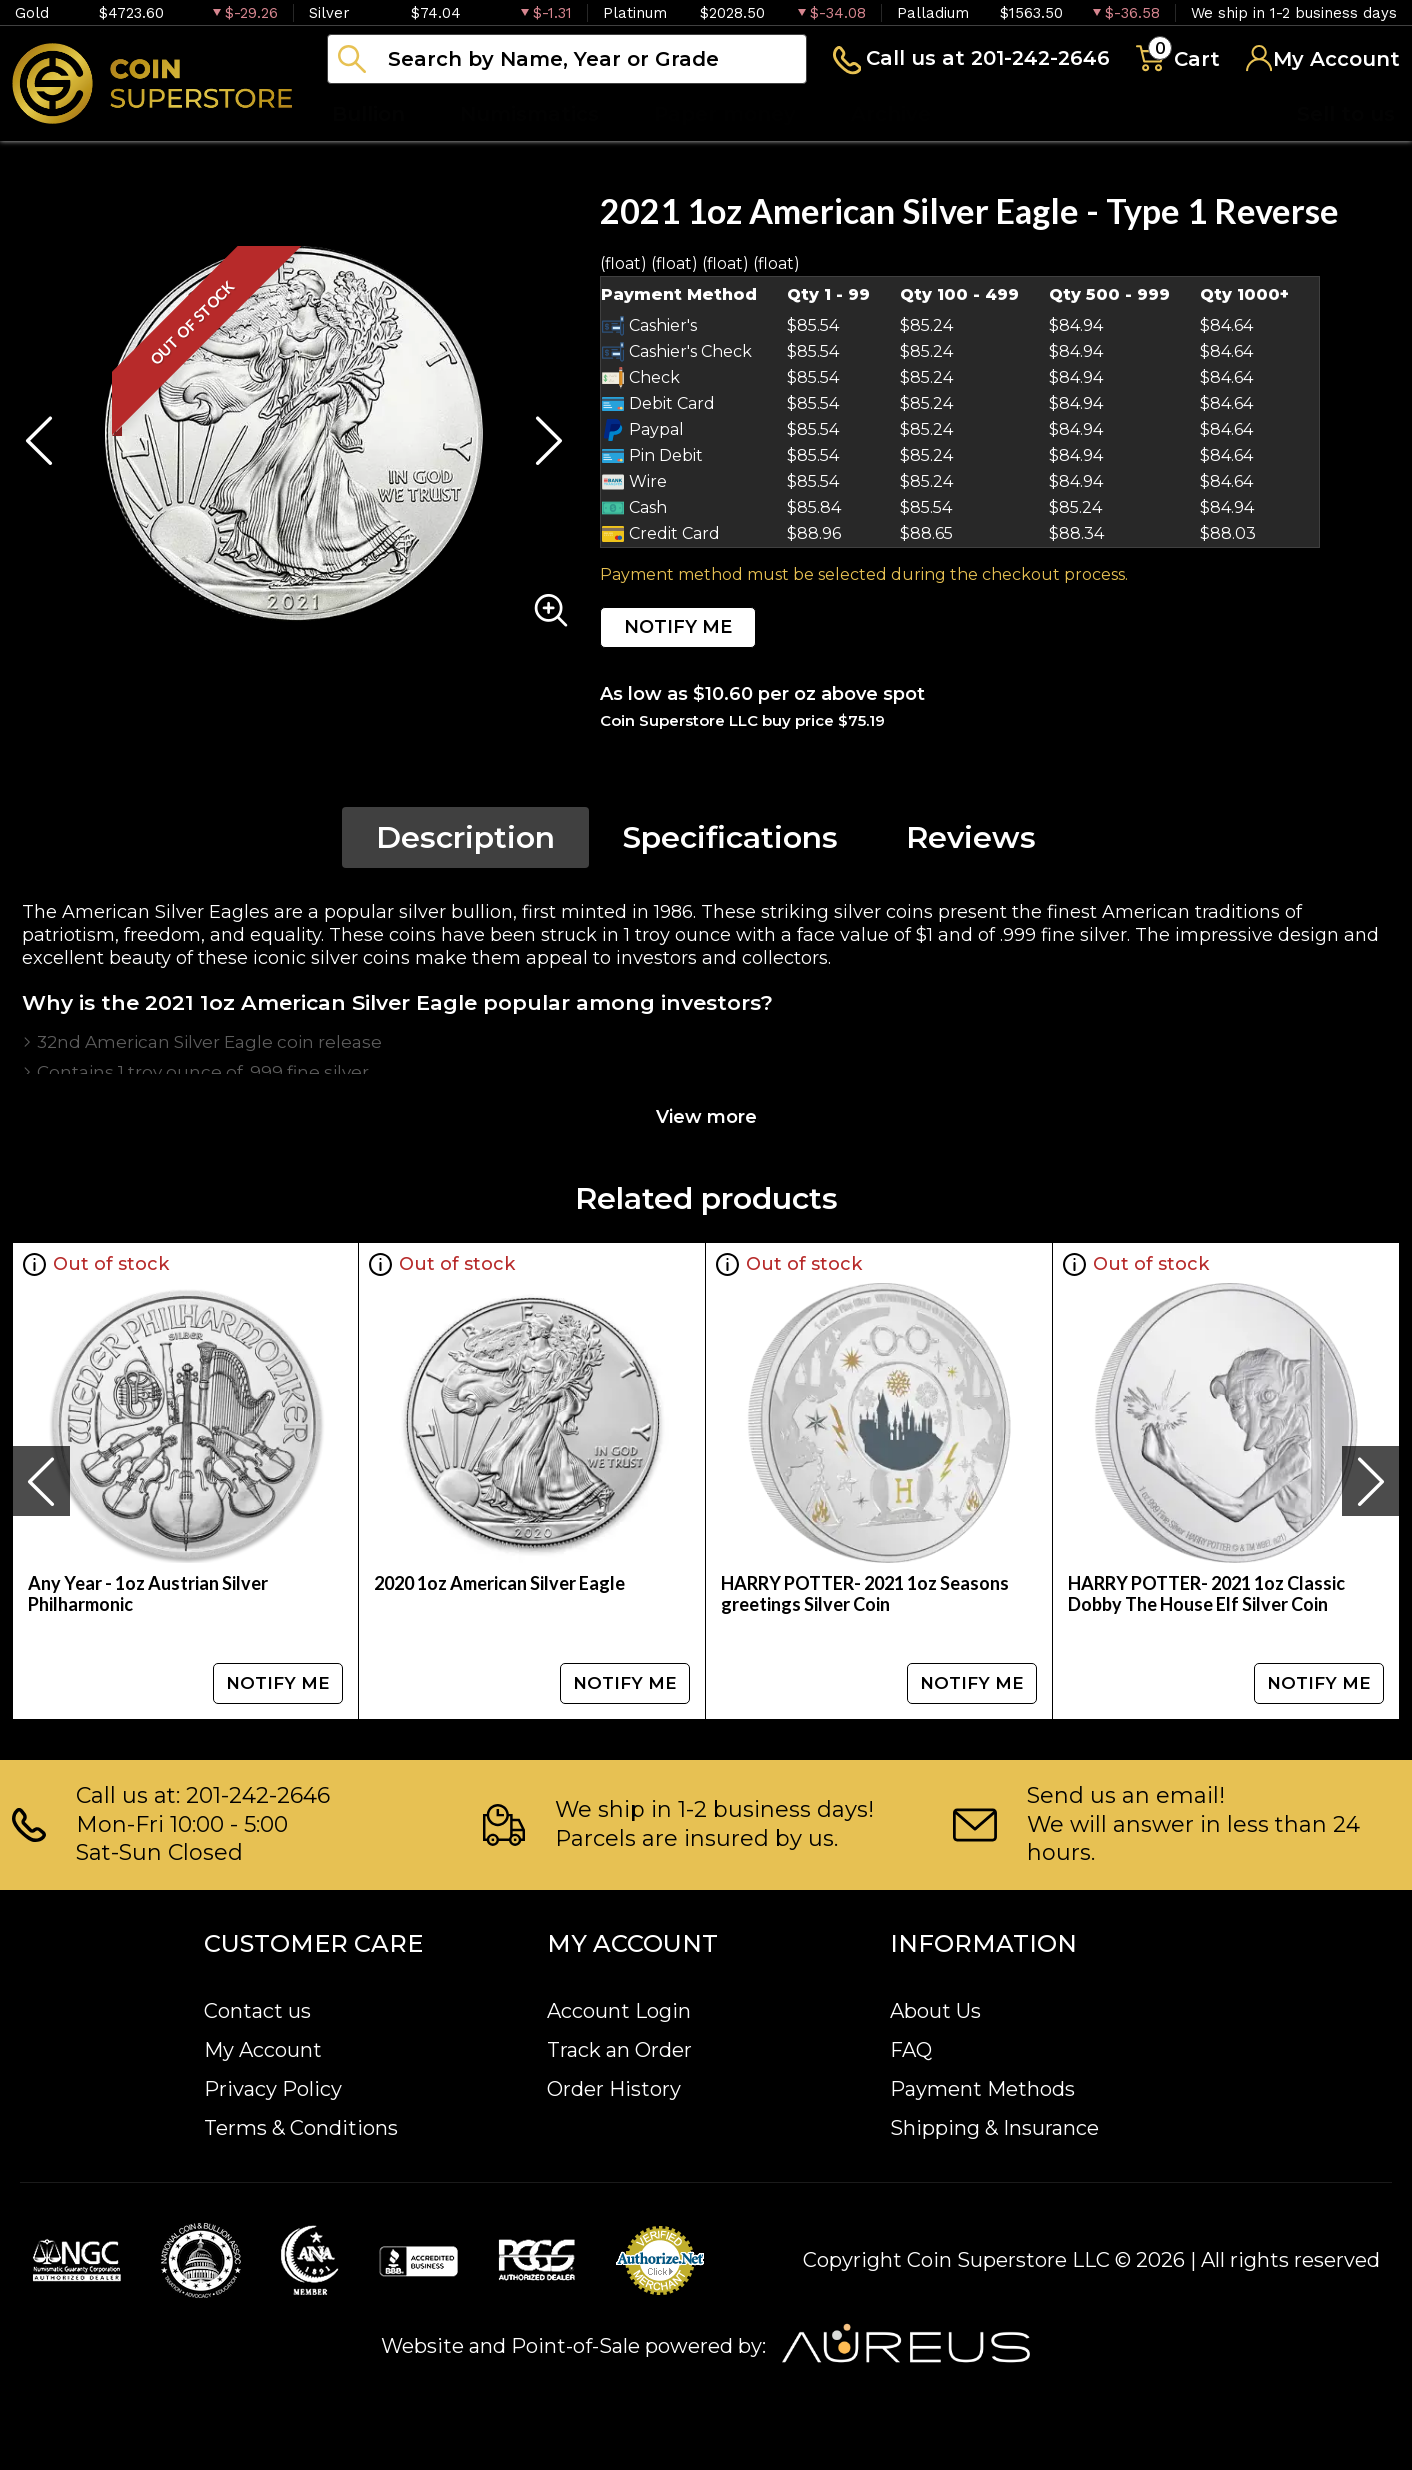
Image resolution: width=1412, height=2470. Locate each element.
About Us (935, 2011)
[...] (567, 59)
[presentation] (41, 1481)
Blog (1010, 114)
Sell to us (1346, 114)
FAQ (911, 2050)
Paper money (725, 114)
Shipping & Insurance (994, 2128)
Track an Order (619, 2050)
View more (706, 1117)
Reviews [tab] (971, 837)
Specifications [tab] (730, 837)
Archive (891, 114)
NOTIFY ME (678, 627)
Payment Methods (982, 2089)
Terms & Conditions (301, 2128)
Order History (614, 2089)
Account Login (619, 2011)
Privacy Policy (273, 2089)
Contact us (257, 2011)
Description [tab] (465, 837)
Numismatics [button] (529, 114)
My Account (263, 2050)
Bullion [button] (368, 114)
